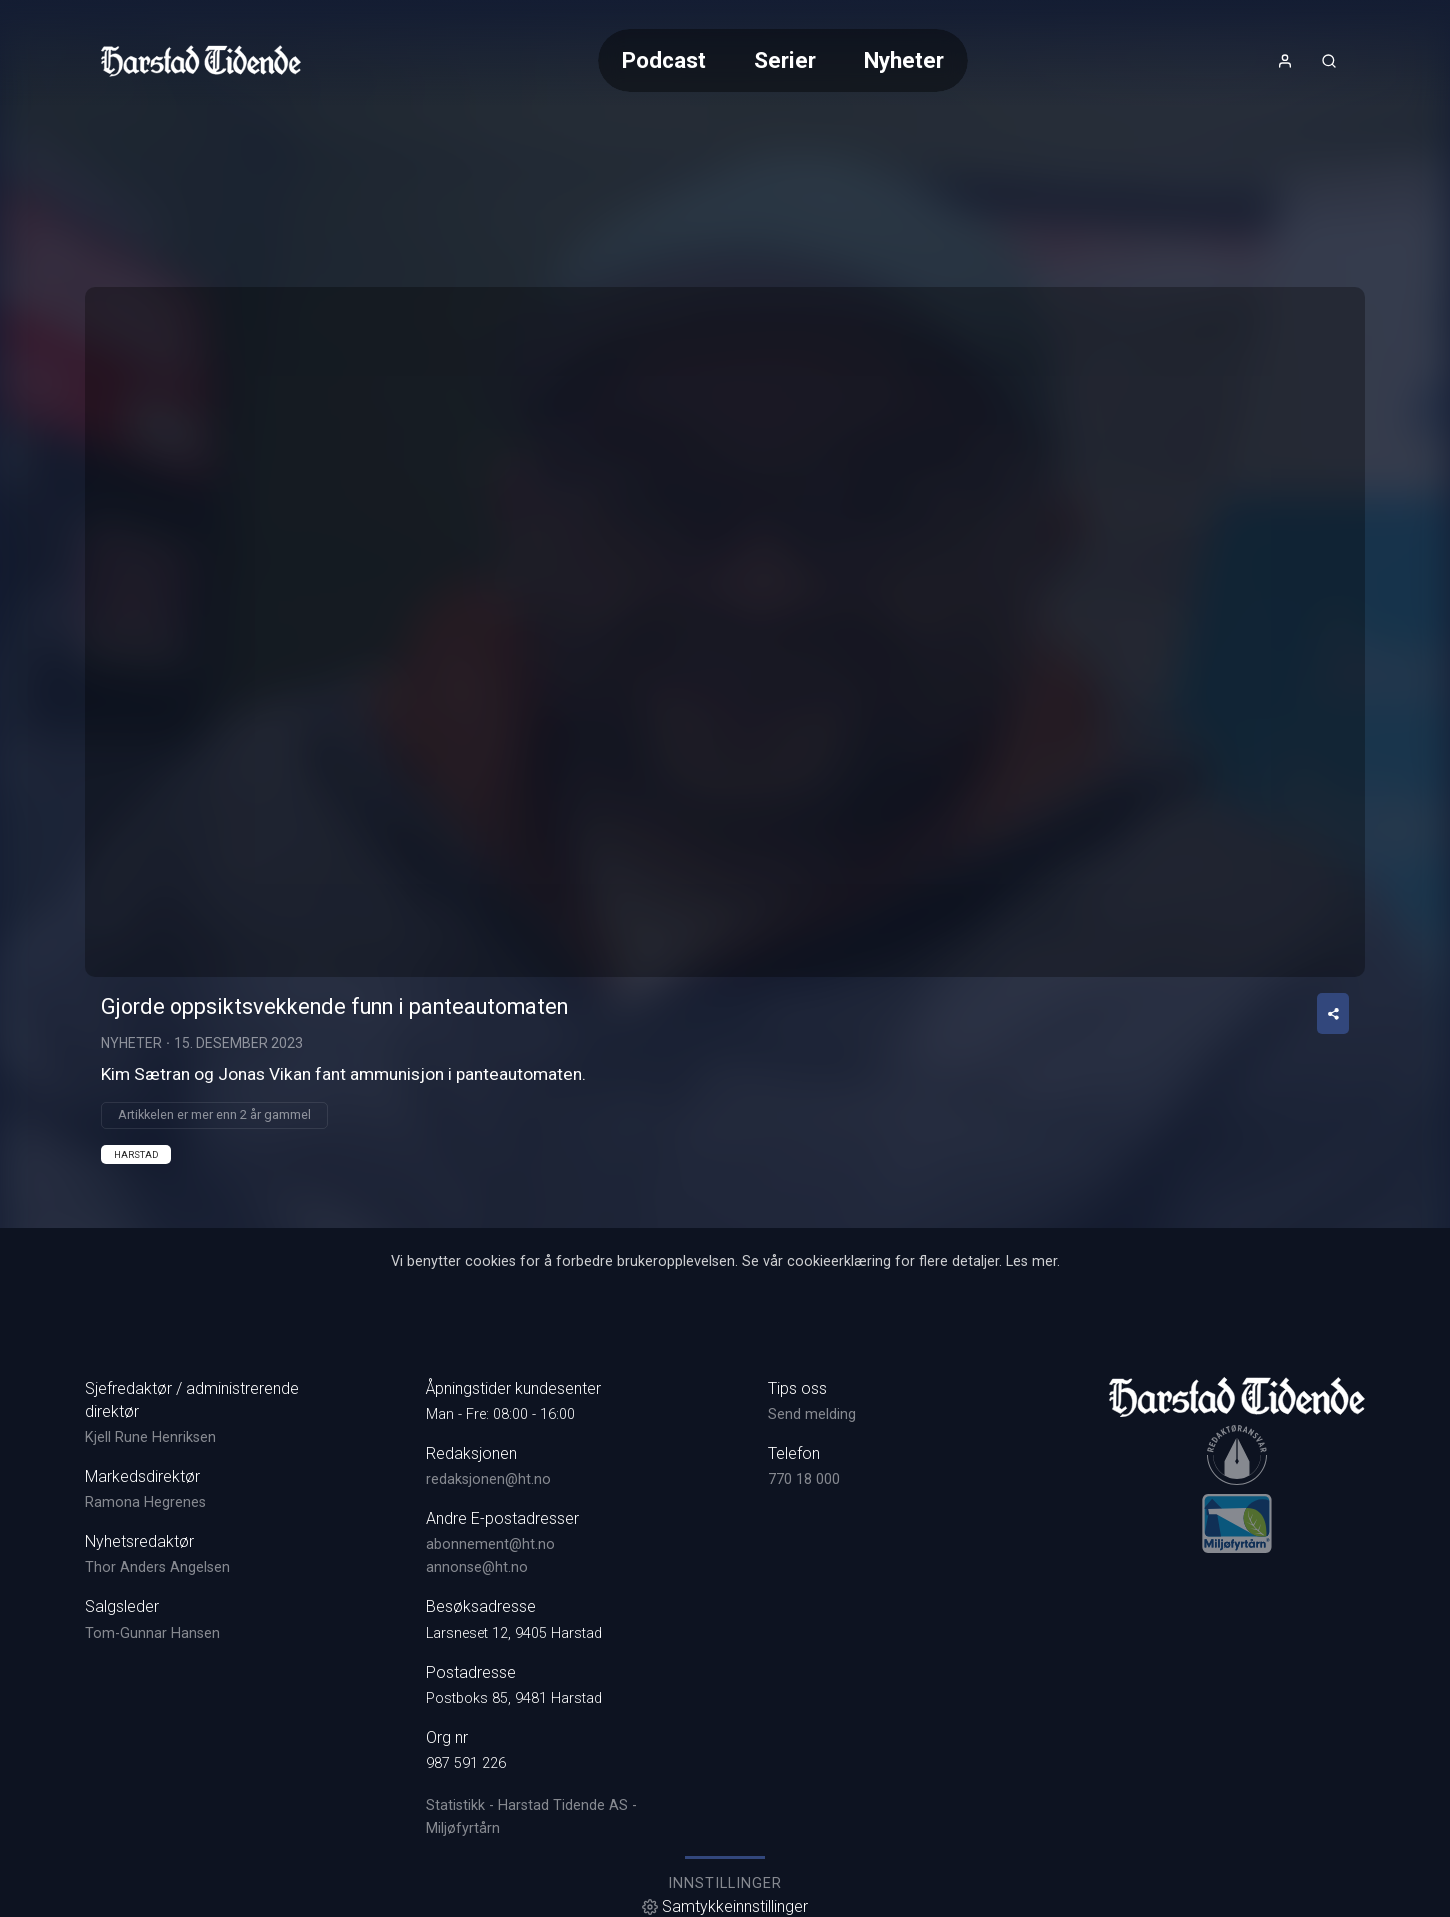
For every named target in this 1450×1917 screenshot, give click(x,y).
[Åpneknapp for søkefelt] (1329, 61)
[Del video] (1333, 1013)
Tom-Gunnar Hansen (152, 1633)
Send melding (812, 1414)
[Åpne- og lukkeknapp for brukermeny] (1285, 61)
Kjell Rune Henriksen (150, 1437)
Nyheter (904, 60)
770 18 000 (804, 1479)
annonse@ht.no (477, 1567)
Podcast (664, 60)
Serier (785, 60)
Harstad (136, 1154)
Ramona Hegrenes (145, 1502)
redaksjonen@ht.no (488, 1479)
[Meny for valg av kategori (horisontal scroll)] (783, 60)
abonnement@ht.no (490, 1544)
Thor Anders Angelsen (157, 1567)
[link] (201, 61)
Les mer (1031, 1261)
